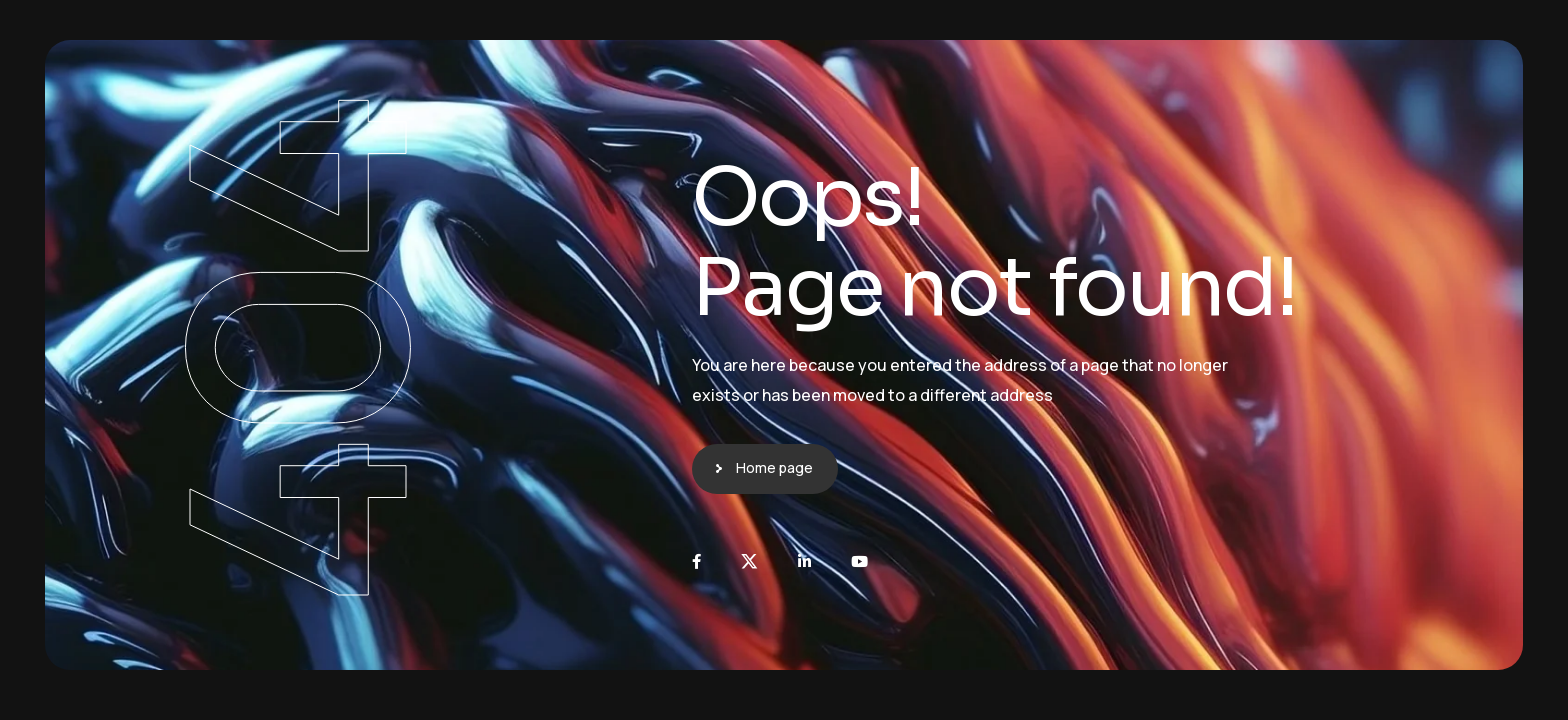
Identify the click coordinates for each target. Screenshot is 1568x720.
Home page (774, 467)
